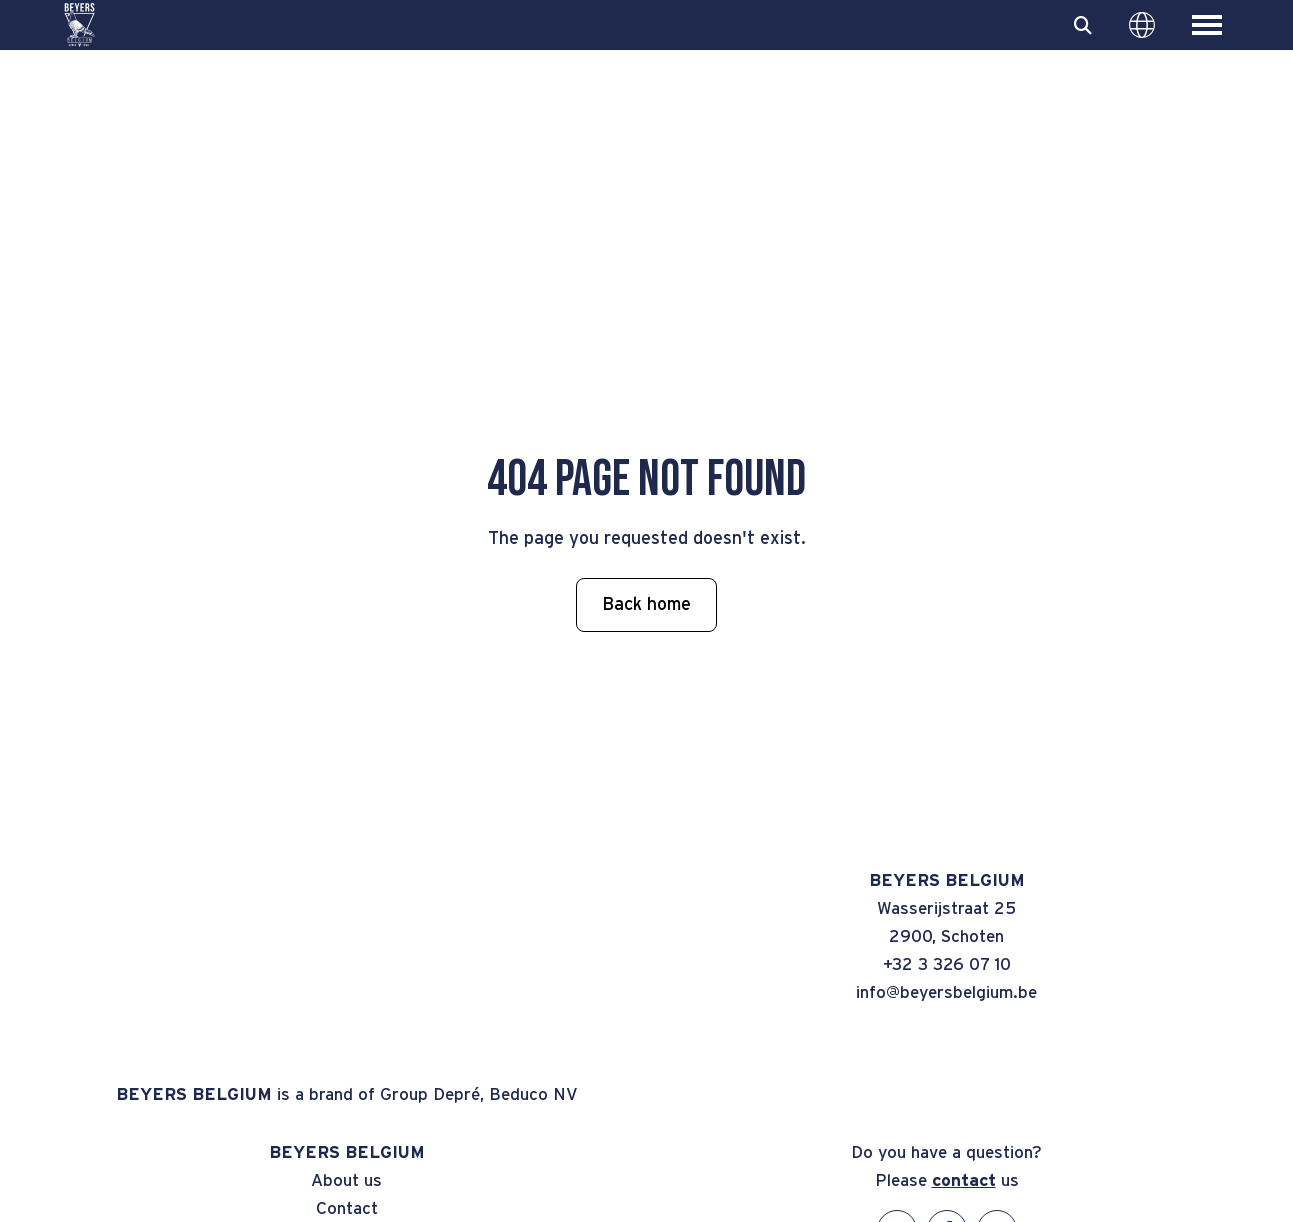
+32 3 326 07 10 (947, 964)
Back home (646, 605)
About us (346, 1180)
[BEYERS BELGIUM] (79, 25)
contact (964, 1180)
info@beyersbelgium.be (946, 992)
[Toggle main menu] (1207, 25)
